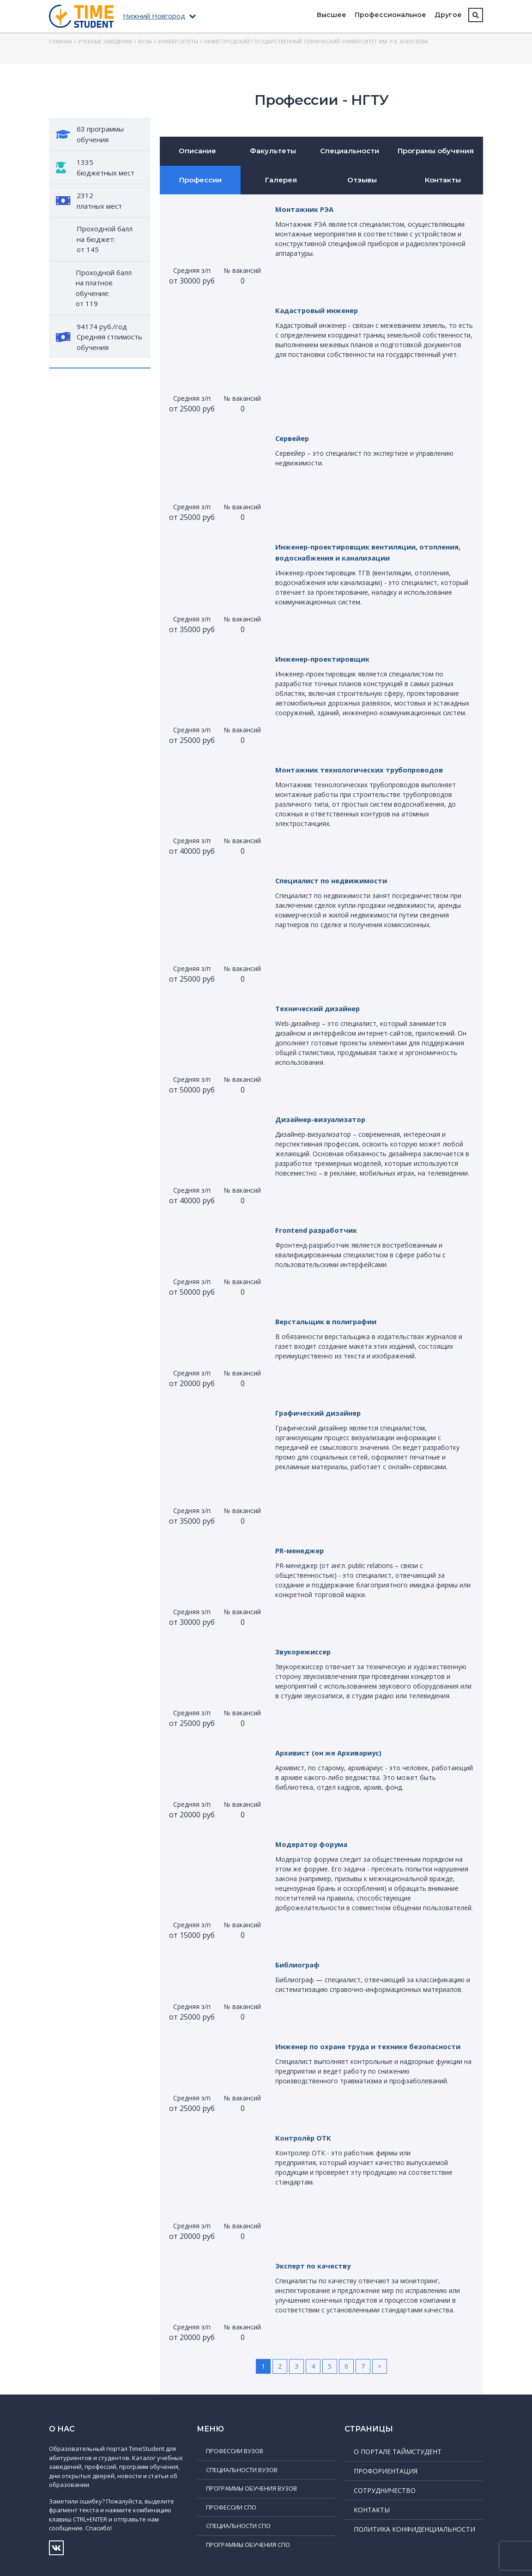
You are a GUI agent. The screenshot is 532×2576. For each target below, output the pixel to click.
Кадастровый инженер (319, 310)
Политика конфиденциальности (414, 2529)
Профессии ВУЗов (234, 2451)
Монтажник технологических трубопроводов (364, 770)
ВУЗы (145, 41)
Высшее (331, 15)
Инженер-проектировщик (326, 659)
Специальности (349, 150)
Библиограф (299, 1965)
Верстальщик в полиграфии (330, 1321)
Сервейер (294, 438)
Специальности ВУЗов (242, 2470)
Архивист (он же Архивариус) (332, 1753)
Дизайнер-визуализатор (324, 1119)
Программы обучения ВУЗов (251, 2488)
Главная (60, 41)
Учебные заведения (105, 41)
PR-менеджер (301, 1550)
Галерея (281, 179)
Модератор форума (313, 1844)
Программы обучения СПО (248, 2544)
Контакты (443, 179)
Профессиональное (390, 15)
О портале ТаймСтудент (397, 2451)
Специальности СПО (238, 2526)
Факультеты (273, 150)
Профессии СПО (231, 2507)
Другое (448, 15)
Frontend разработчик (318, 1230)
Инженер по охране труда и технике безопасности (374, 2046)
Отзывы (362, 179)
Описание (197, 150)
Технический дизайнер (321, 1008)
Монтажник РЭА (306, 209)
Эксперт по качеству (315, 2266)
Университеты (178, 41)
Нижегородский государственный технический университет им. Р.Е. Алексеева (316, 41)
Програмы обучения (436, 150)
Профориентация (385, 2471)
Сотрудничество (385, 2490)
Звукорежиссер (305, 1652)
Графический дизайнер (321, 1413)
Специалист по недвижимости (335, 880)
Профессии (200, 179)
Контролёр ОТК (305, 2138)
